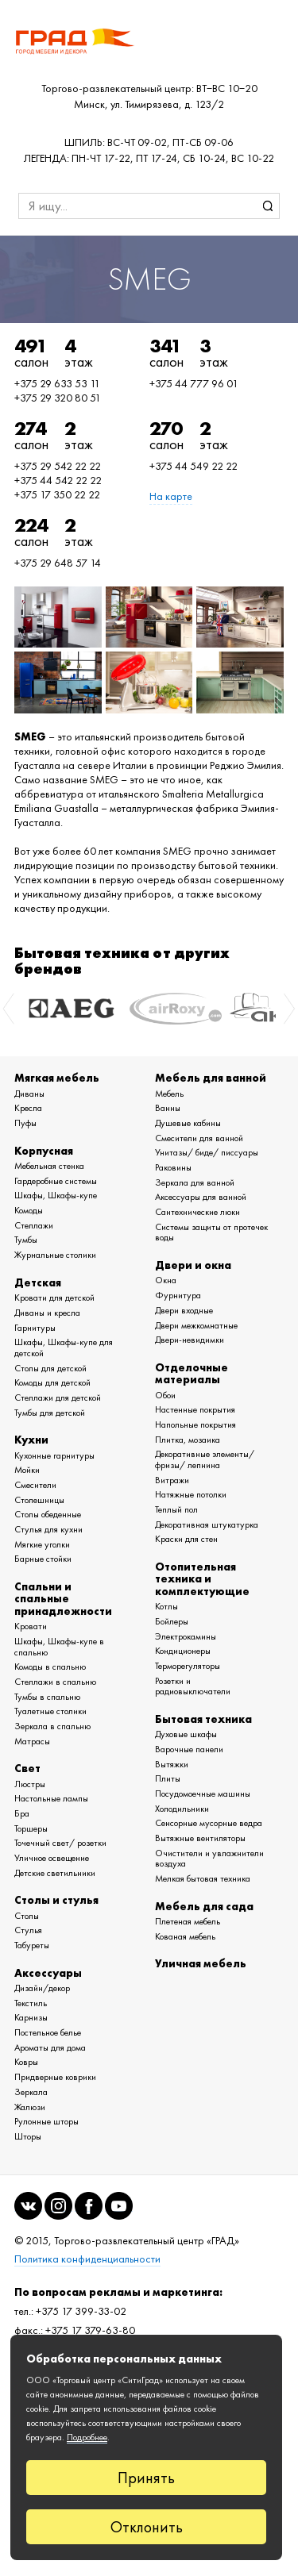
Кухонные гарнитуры (54, 1455)
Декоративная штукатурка (206, 1524)
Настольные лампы (51, 1798)
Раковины (173, 1167)
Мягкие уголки (42, 1544)
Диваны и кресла (47, 1312)
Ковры (26, 2061)
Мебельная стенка (49, 1165)
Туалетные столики (50, 1711)
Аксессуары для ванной (200, 1196)
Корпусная (43, 1151)
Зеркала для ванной (194, 1182)
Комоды (28, 1210)
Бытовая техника (203, 1719)
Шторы (27, 2136)
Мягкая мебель (56, 1078)
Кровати (30, 1626)
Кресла (28, 1107)
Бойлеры (171, 1621)
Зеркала (31, 2091)
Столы (26, 1915)
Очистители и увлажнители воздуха (209, 1858)
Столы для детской (50, 1368)
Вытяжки (171, 1764)
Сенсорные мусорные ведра (208, 1822)
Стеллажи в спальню (55, 1681)
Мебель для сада (204, 1906)
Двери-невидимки (189, 1339)
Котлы (166, 1606)
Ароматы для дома (50, 2047)
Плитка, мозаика (187, 1439)
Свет (27, 1768)
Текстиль (30, 2003)
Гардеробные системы (55, 1180)
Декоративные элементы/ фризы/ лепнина (204, 1459)
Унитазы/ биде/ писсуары (206, 1152)
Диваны (29, 1093)
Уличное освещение (51, 1857)
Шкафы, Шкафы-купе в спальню (59, 1647)
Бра (21, 1813)
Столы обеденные (47, 1514)
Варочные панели (189, 1749)
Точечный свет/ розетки (60, 1842)
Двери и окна (193, 1265)
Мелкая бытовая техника (202, 1878)
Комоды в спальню (50, 1666)
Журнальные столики (55, 1254)
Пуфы (25, 1122)
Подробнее (87, 2437)
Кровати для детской (54, 1297)
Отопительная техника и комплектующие (202, 1578)
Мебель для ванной (210, 1078)
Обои (165, 1395)
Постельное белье (47, 2032)
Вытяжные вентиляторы (200, 1838)
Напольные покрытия (195, 1424)
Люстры (29, 1784)
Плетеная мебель (187, 1921)
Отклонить (146, 2526)
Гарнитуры (35, 1327)
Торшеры (31, 1828)
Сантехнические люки (197, 1211)
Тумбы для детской (49, 1412)
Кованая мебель (185, 1936)
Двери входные (184, 1310)
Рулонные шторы (46, 2121)
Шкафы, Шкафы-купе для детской (63, 1347)
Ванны (167, 1107)
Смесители (35, 1484)
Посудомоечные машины (202, 1793)
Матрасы (32, 1741)
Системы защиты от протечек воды (211, 1232)
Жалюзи (29, 2107)
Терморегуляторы (187, 1665)
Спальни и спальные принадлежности (63, 1598)
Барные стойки (43, 1558)
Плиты (167, 1778)
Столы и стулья (56, 1900)
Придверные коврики (55, 2076)
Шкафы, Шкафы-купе (55, 1195)
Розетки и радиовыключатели (192, 1686)
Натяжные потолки (190, 1494)
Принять (146, 2477)
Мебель (169, 1093)
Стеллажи (33, 1225)
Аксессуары (48, 1973)
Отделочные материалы (191, 1373)
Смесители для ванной (199, 1138)
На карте (170, 496)
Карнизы (31, 2017)
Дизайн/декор (42, 1988)
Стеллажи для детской (57, 1397)
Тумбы (25, 1239)
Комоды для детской (52, 1382)
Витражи (172, 1480)
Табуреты (31, 1945)
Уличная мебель (200, 1963)
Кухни (31, 1439)
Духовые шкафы (186, 1734)
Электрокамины (185, 1636)
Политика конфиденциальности (87, 2259)
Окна (165, 1280)
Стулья (28, 1930)
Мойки (27, 1469)
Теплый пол (176, 1509)
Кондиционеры (183, 1650)
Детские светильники (54, 1872)
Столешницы (39, 1499)
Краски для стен (186, 1538)
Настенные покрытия (195, 1409)
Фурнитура (178, 1295)
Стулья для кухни (48, 1529)
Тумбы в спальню (47, 1696)
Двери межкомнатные (196, 1325)
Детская (37, 1282)
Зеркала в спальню (52, 1726)
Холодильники (182, 1808)
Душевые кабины (188, 1122)
